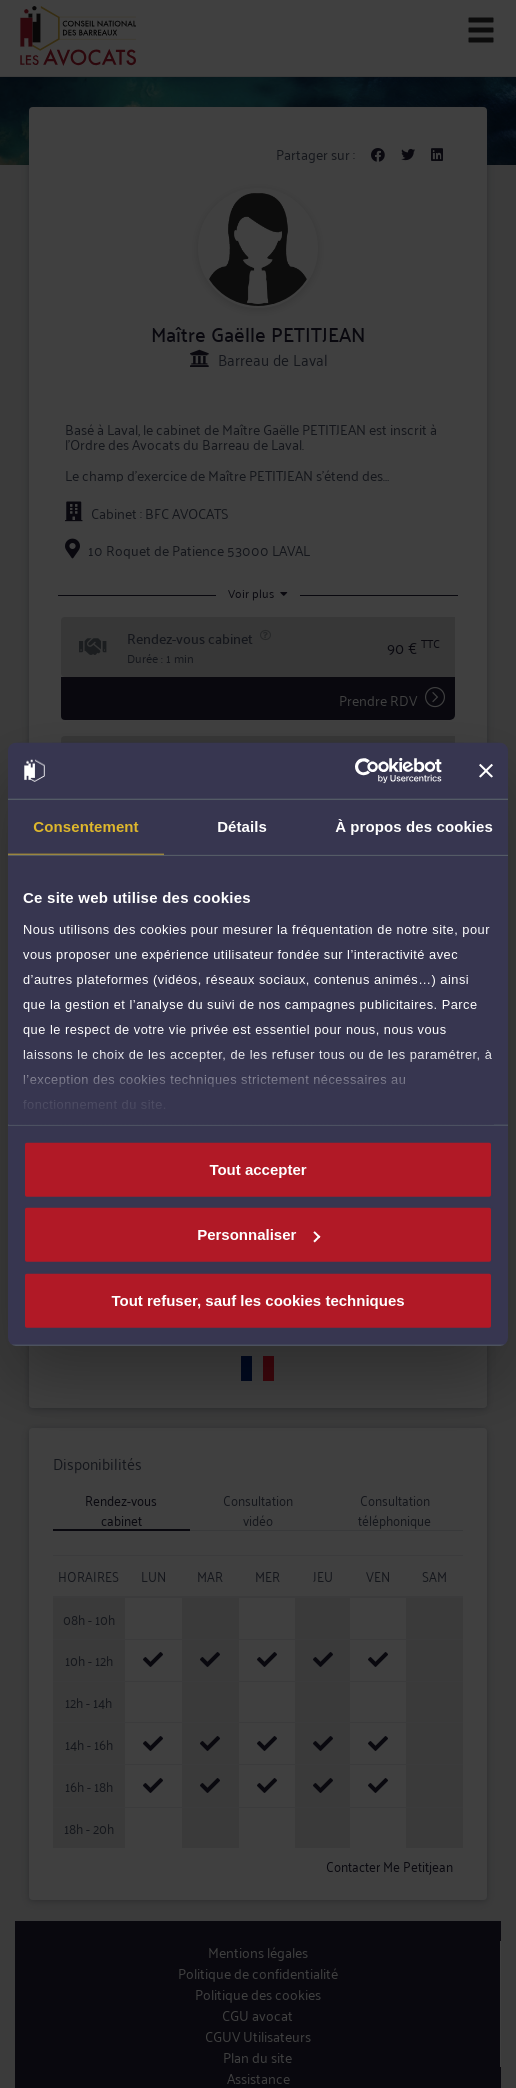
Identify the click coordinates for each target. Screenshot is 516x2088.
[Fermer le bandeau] (486, 771)
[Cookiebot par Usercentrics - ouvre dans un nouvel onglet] (354, 771)
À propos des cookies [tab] (414, 825)
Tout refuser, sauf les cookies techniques (257, 1299)
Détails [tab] (242, 825)
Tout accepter (257, 1168)
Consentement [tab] (85, 825)
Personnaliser (258, 1234)
